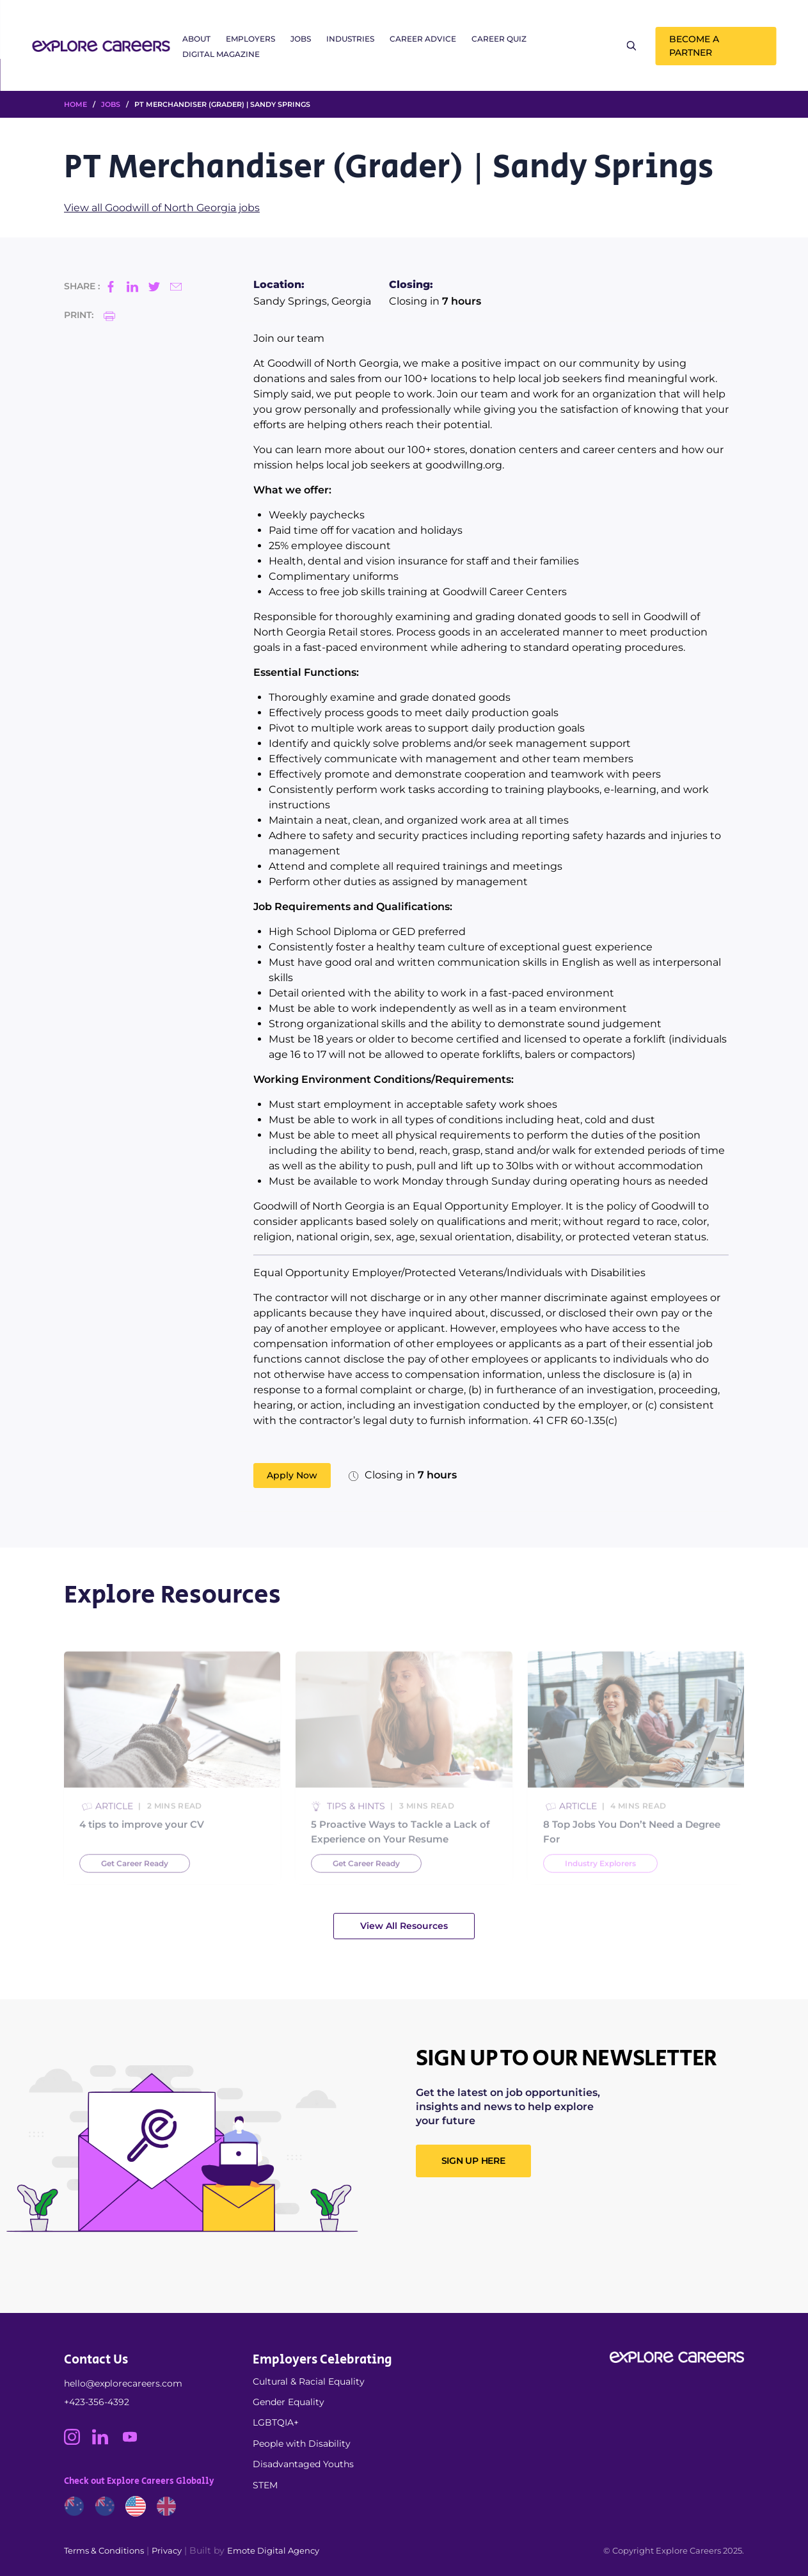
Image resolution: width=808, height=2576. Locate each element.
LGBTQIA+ (276, 2422)
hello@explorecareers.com (123, 2383)
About (196, 39)
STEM (265, 2485)
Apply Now (292, 1475)
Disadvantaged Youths (303, 2464)
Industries (350, 39)
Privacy (167, 2550)
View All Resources (404, 1926)
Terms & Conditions (104, 2550)
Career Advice (423, 39)
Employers (250, 39)
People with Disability (302, 2443)
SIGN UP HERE (473, 2160)
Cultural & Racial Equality (309, 2381)
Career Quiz (499, 39)
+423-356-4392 (96, 2402)
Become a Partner (694, 45)
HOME (75, 104)
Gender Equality (288, 2402)
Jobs (300, 39)
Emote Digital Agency (273, 2550)
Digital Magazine (221, 54)
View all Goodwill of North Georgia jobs (162, 208)
